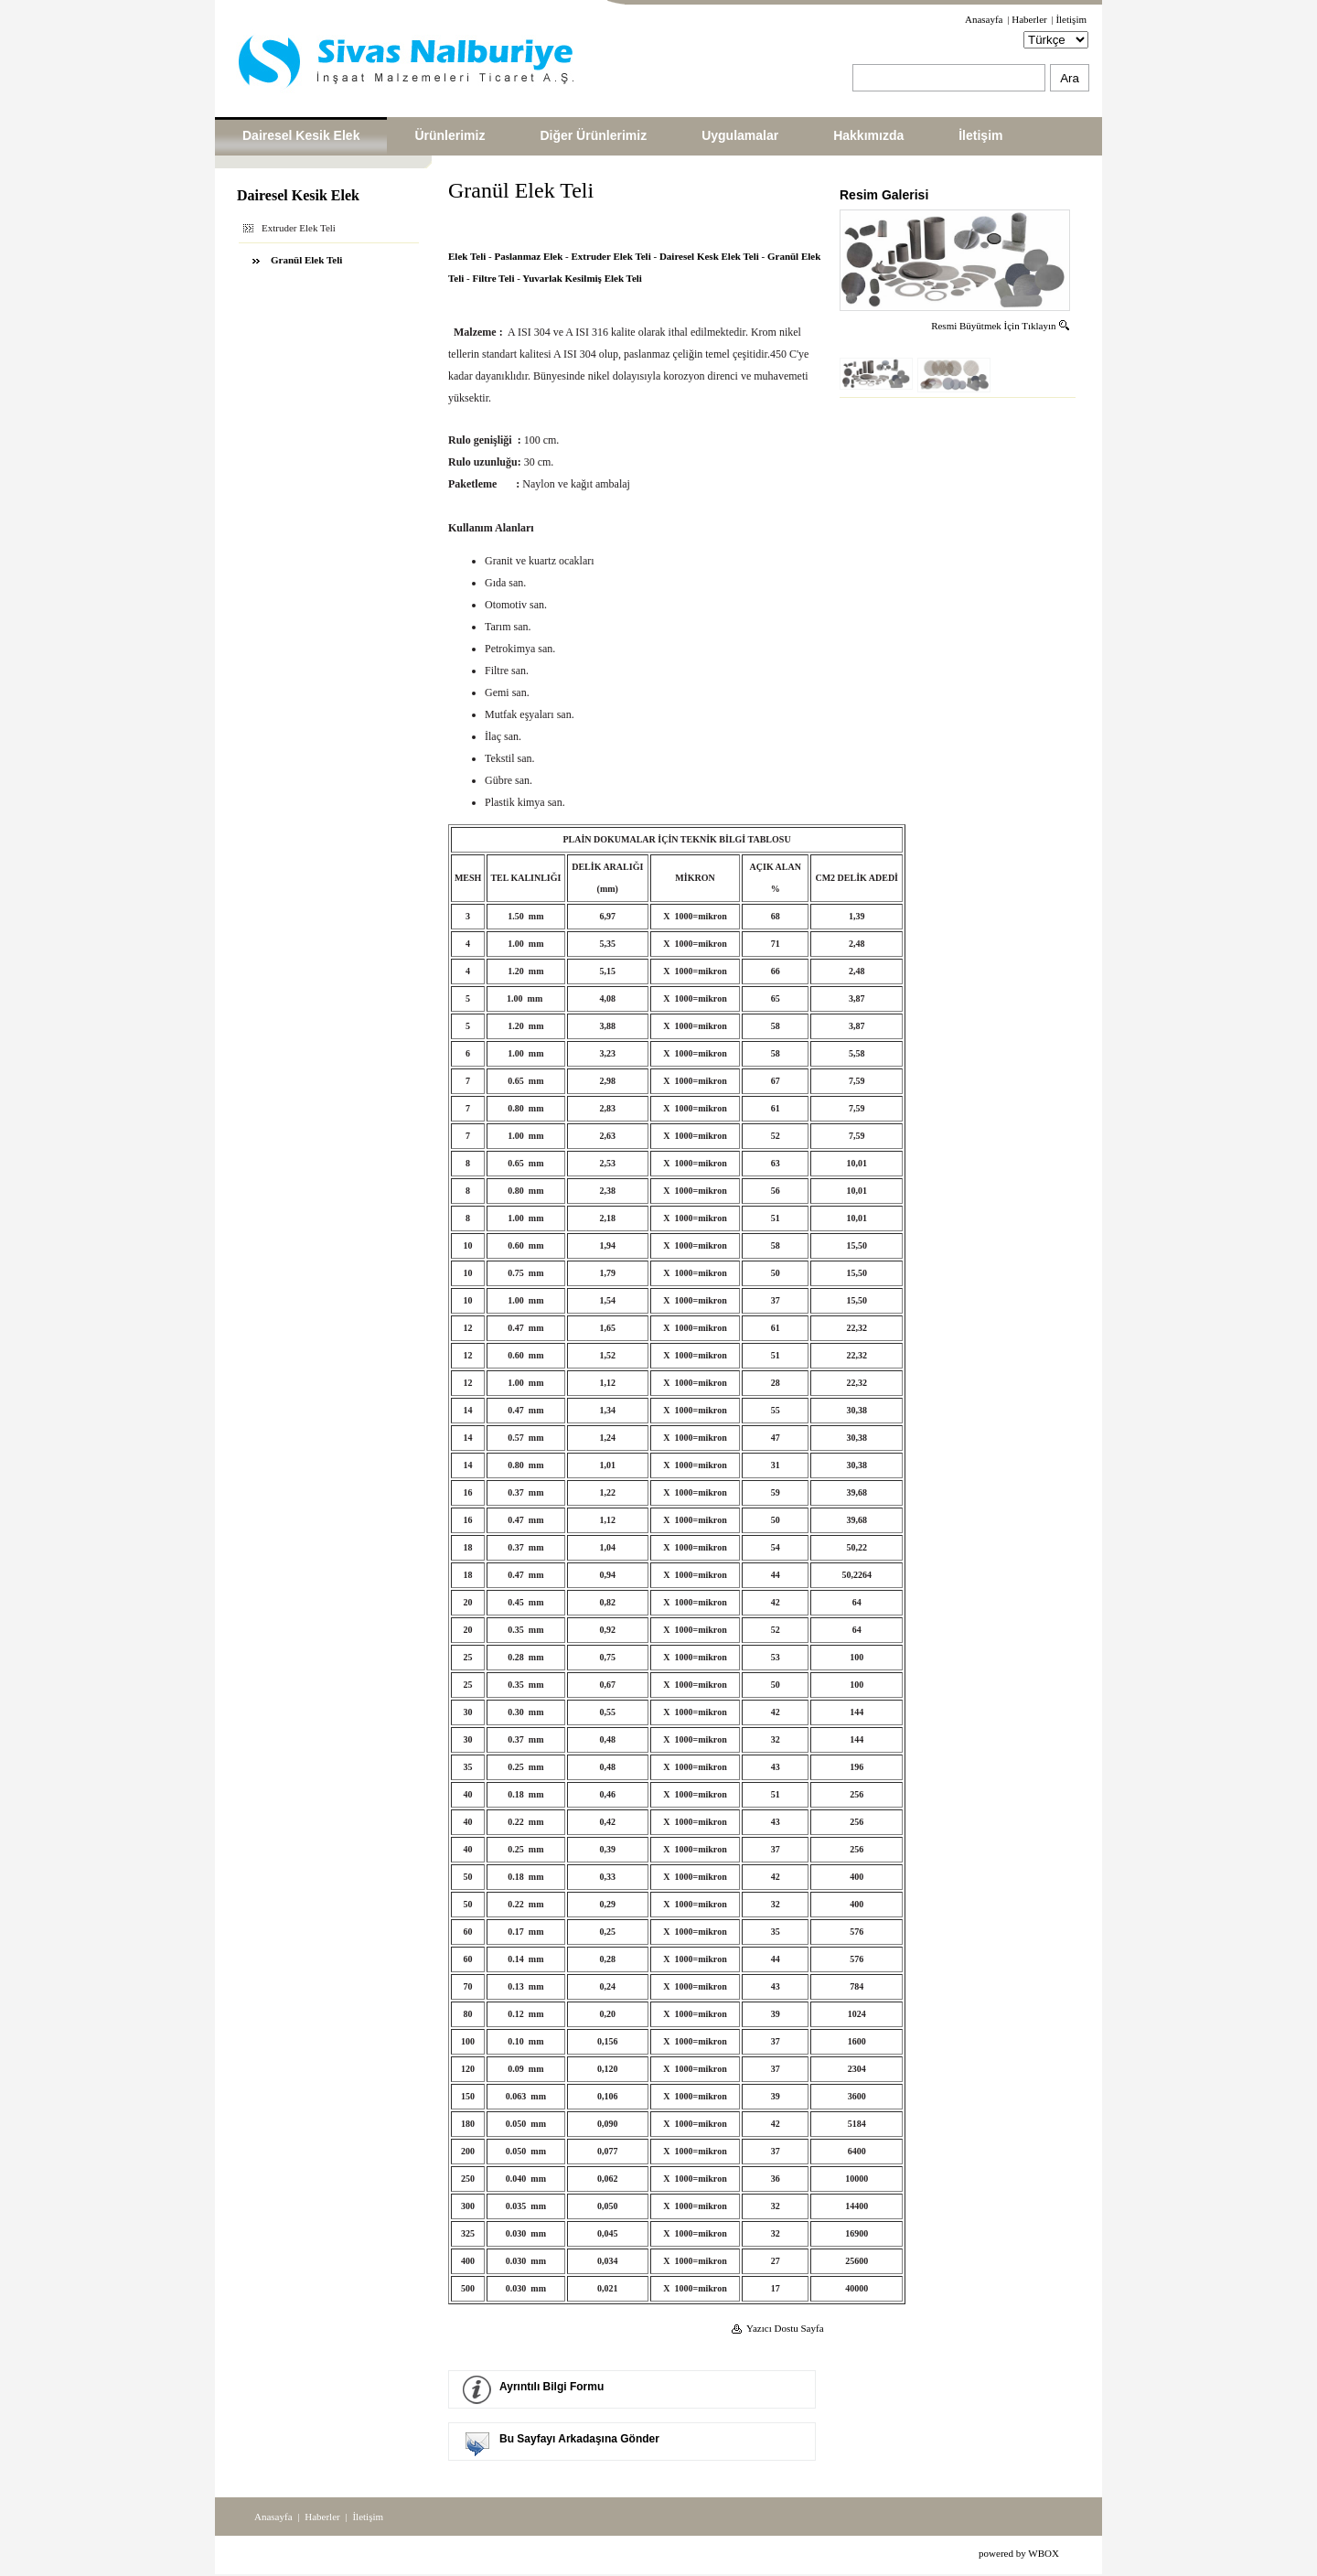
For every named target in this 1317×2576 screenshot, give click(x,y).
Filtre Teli (494, 278)
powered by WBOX (1019, 2553)
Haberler (1029, 19)
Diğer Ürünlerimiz (593, 135)
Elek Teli (467, 256)
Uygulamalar (739, 135)
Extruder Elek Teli (611, 256)
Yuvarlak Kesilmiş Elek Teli (582, 278)
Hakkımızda (868, 135)
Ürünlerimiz (449, 135)
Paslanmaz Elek (528, 256)
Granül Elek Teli (306, 259)
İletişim (1071, 19)
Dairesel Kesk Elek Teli (709, 256)
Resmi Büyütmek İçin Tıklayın (1001, 325)
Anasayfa (984, 19)
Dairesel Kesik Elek (300, 135)
